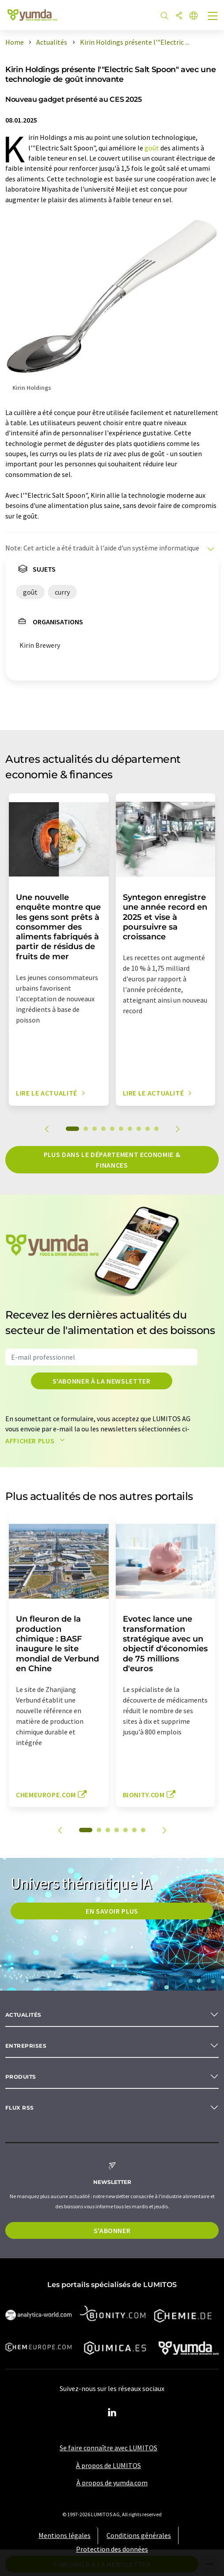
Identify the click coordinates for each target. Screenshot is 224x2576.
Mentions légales (64, 2535)
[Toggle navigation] (213, 17)
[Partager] (179, 16)
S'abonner (112, 2230)
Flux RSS (19, 2107)
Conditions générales (138, 2535)
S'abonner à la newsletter (102, 1380)
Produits (20, 2076)
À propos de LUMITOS (108, 2465)
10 (156, 1129)
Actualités (23, 2014)
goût (151, 147)
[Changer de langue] (193, 16)
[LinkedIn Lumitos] (112, 2412)
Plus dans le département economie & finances (112, 1159)
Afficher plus (36, 1440)
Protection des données (112, 2549)
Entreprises (25, 2045)
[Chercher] (164, 16)
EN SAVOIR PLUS (112, 1911)
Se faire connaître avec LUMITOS (108, 2447)
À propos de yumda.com (112, 2482)
